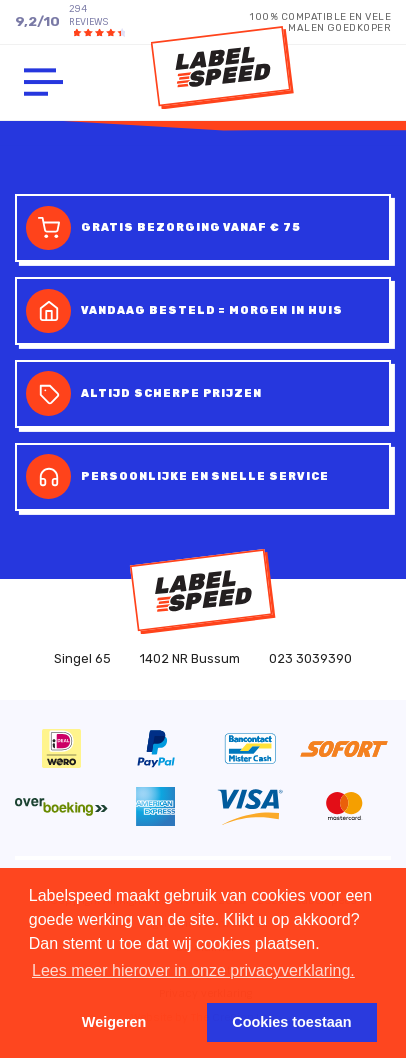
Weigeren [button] (114, 1022)
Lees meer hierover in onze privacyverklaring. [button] (193, 970)
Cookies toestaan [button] (291, 1022)
